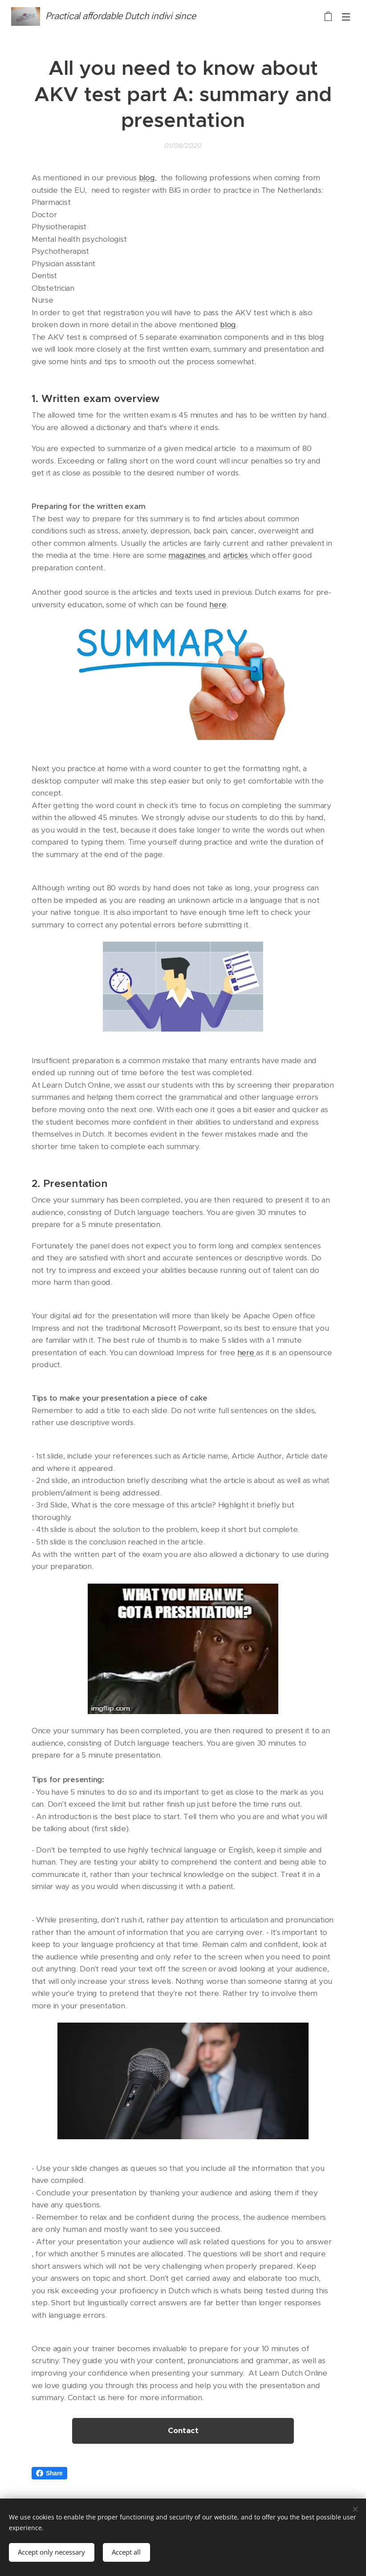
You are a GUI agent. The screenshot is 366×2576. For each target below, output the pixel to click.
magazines (187, 555)
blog (147, 178)
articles (236, 555)
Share (49, 2473)
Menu (346, 16)
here (217, 604)
